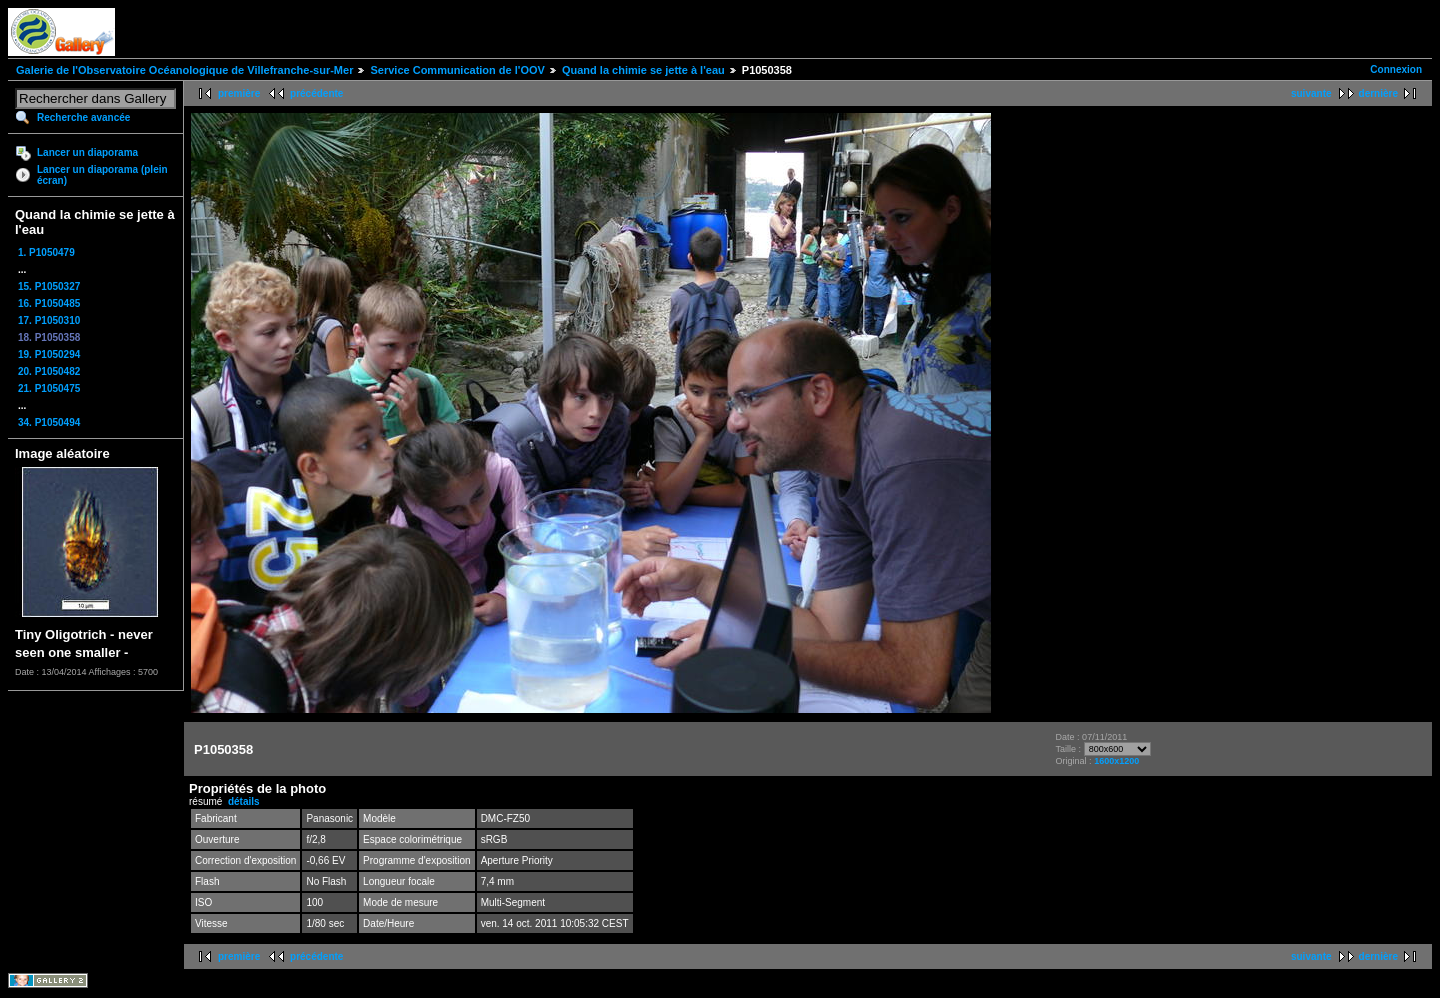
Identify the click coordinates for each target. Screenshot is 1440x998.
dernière (1378, 93)
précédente (316, 93)
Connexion (1396, 69)
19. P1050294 (49, 354)
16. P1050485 (49, 303)
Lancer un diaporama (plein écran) (102, 175)
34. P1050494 (49, 422)
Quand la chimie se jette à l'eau (643, 70)
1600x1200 (1116, 761)
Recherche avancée (83, 117)
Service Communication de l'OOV (457, 70)
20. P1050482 (49, 371)
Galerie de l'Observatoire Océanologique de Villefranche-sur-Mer (184, 70)
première (239, 93)
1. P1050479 (46, 252)
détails (244, 801)
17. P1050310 (49, 320)
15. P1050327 (49, 286)
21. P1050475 (49, 388)
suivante (1311, 93)
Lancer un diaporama (87, 152)
